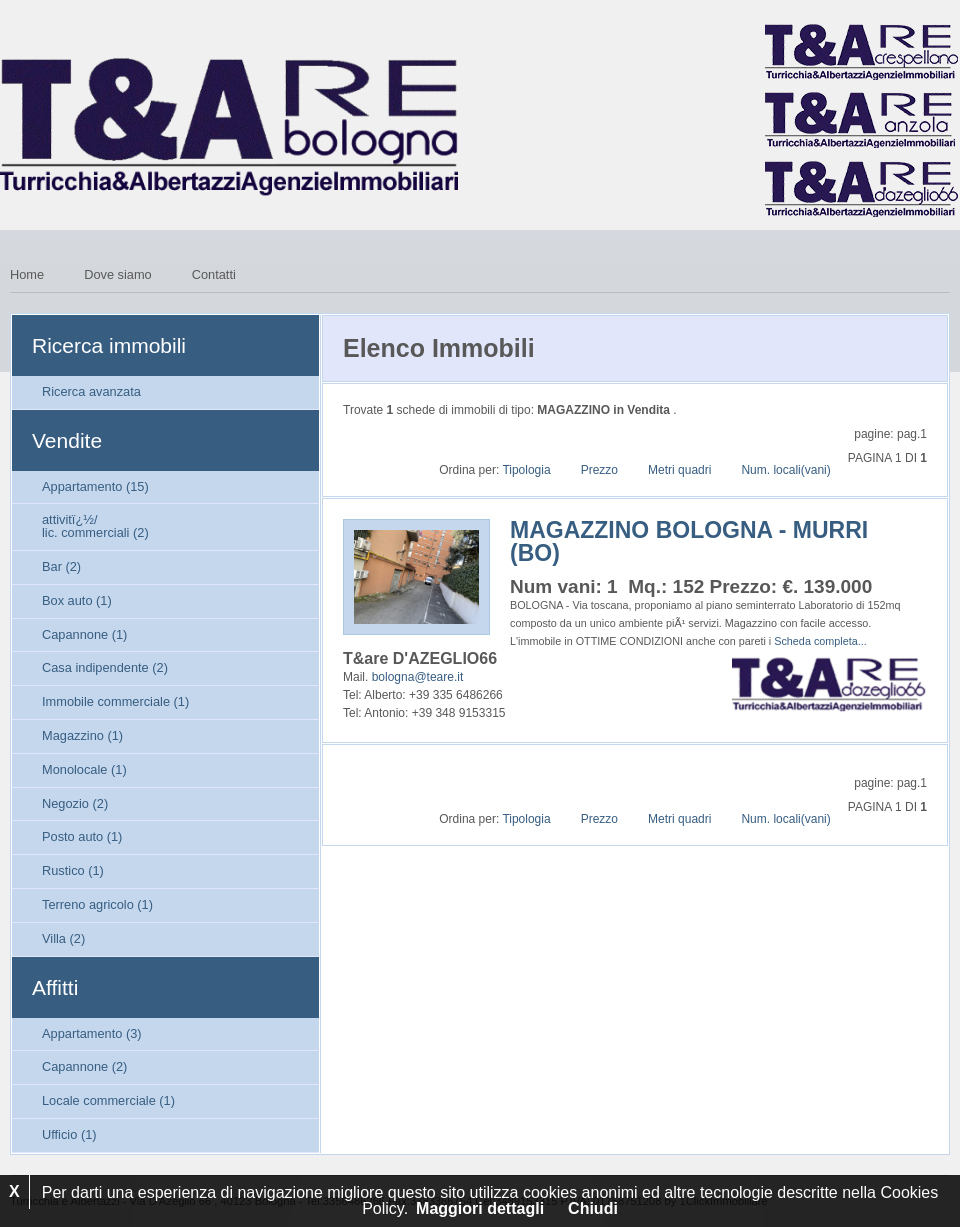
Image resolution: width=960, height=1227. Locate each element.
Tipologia (526, 470)
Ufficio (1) (69, 1134)
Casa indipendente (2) (105, 667)
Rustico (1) (73, 870)
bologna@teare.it (418, 677)
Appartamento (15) (95, 486)
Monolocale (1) (84, 769)
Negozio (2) (75, 803)
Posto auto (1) (82, 836)
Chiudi (593, 1208)
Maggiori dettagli (480, 1208)
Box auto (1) (77, 600)
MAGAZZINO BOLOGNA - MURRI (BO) (689, 541)
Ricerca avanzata (91, 391)
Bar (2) (61, 566)
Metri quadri (679, 470)
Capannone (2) (84, 1066)
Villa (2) (63, 938)
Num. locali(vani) (785, 470)
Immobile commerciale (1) (115, 701)
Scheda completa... (820, 641)
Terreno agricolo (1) (97, 904)
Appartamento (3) (92, 1033)
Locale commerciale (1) (108, 1100)
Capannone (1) (84, 634)
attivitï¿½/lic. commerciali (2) (95, 526)
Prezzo (599, 470)
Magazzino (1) (82, 735)
